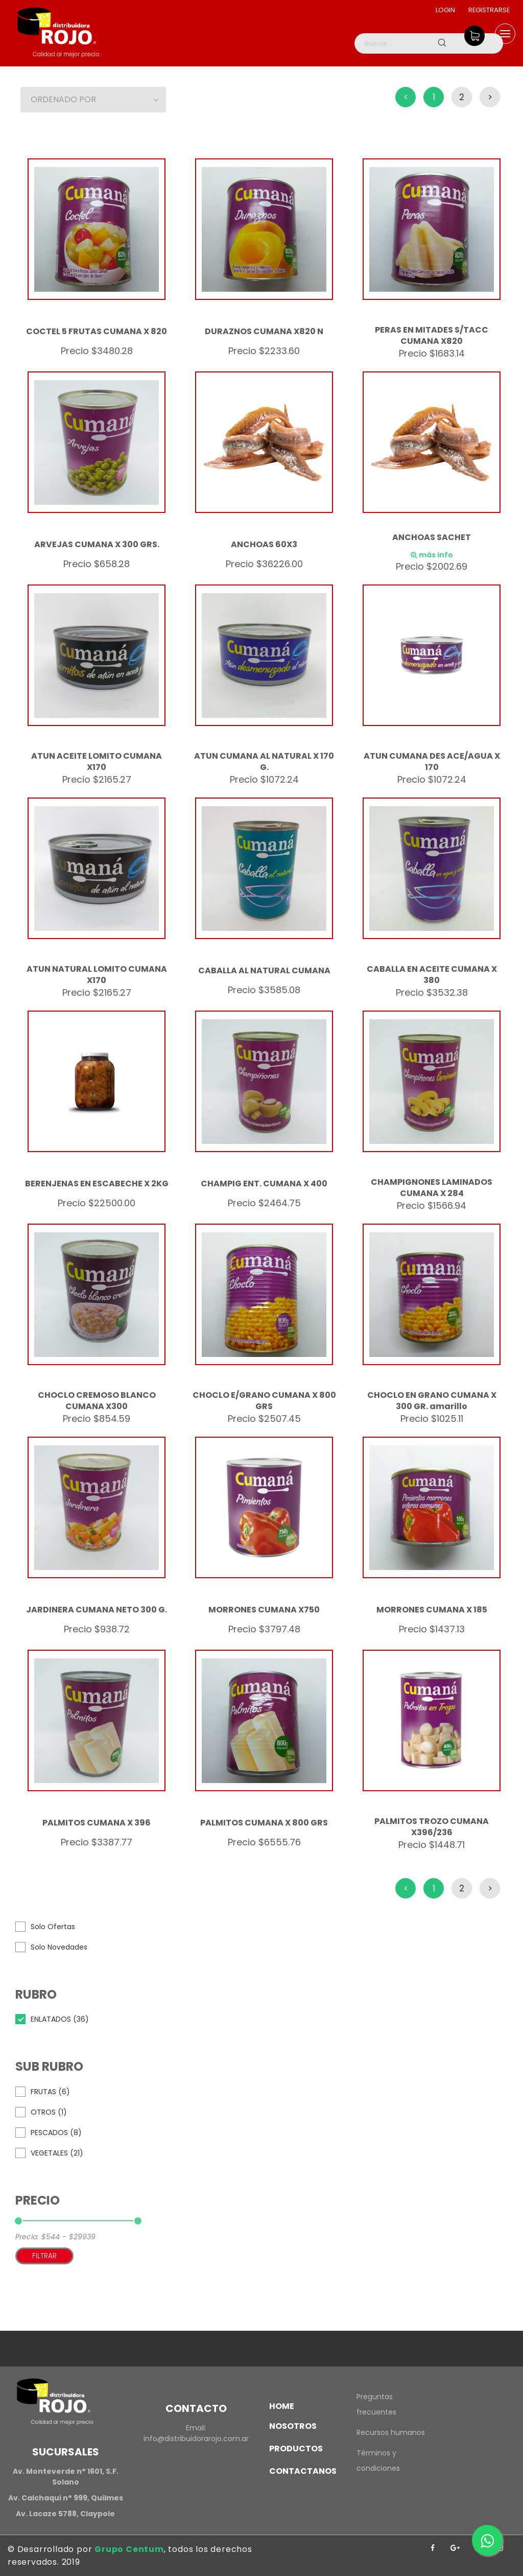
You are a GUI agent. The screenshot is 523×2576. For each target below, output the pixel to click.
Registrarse (488, 10)
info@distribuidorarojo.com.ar (196, 2438)
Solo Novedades (59, 1947)
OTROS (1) (49, 2112)
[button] (93, 99)
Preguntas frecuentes (376, 2404)
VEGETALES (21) (57, 2153)
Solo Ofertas (53, 1927)
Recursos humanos (390, 2432)
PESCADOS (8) (56, 2132)
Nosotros (293, 2426)
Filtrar (44, 2256)
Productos (296, 2448)
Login (444, 10)
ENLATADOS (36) (60, 2019)
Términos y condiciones (378, 2460)
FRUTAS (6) (50, 2092)
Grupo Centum (129, 2549)
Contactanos (303, 2471)
